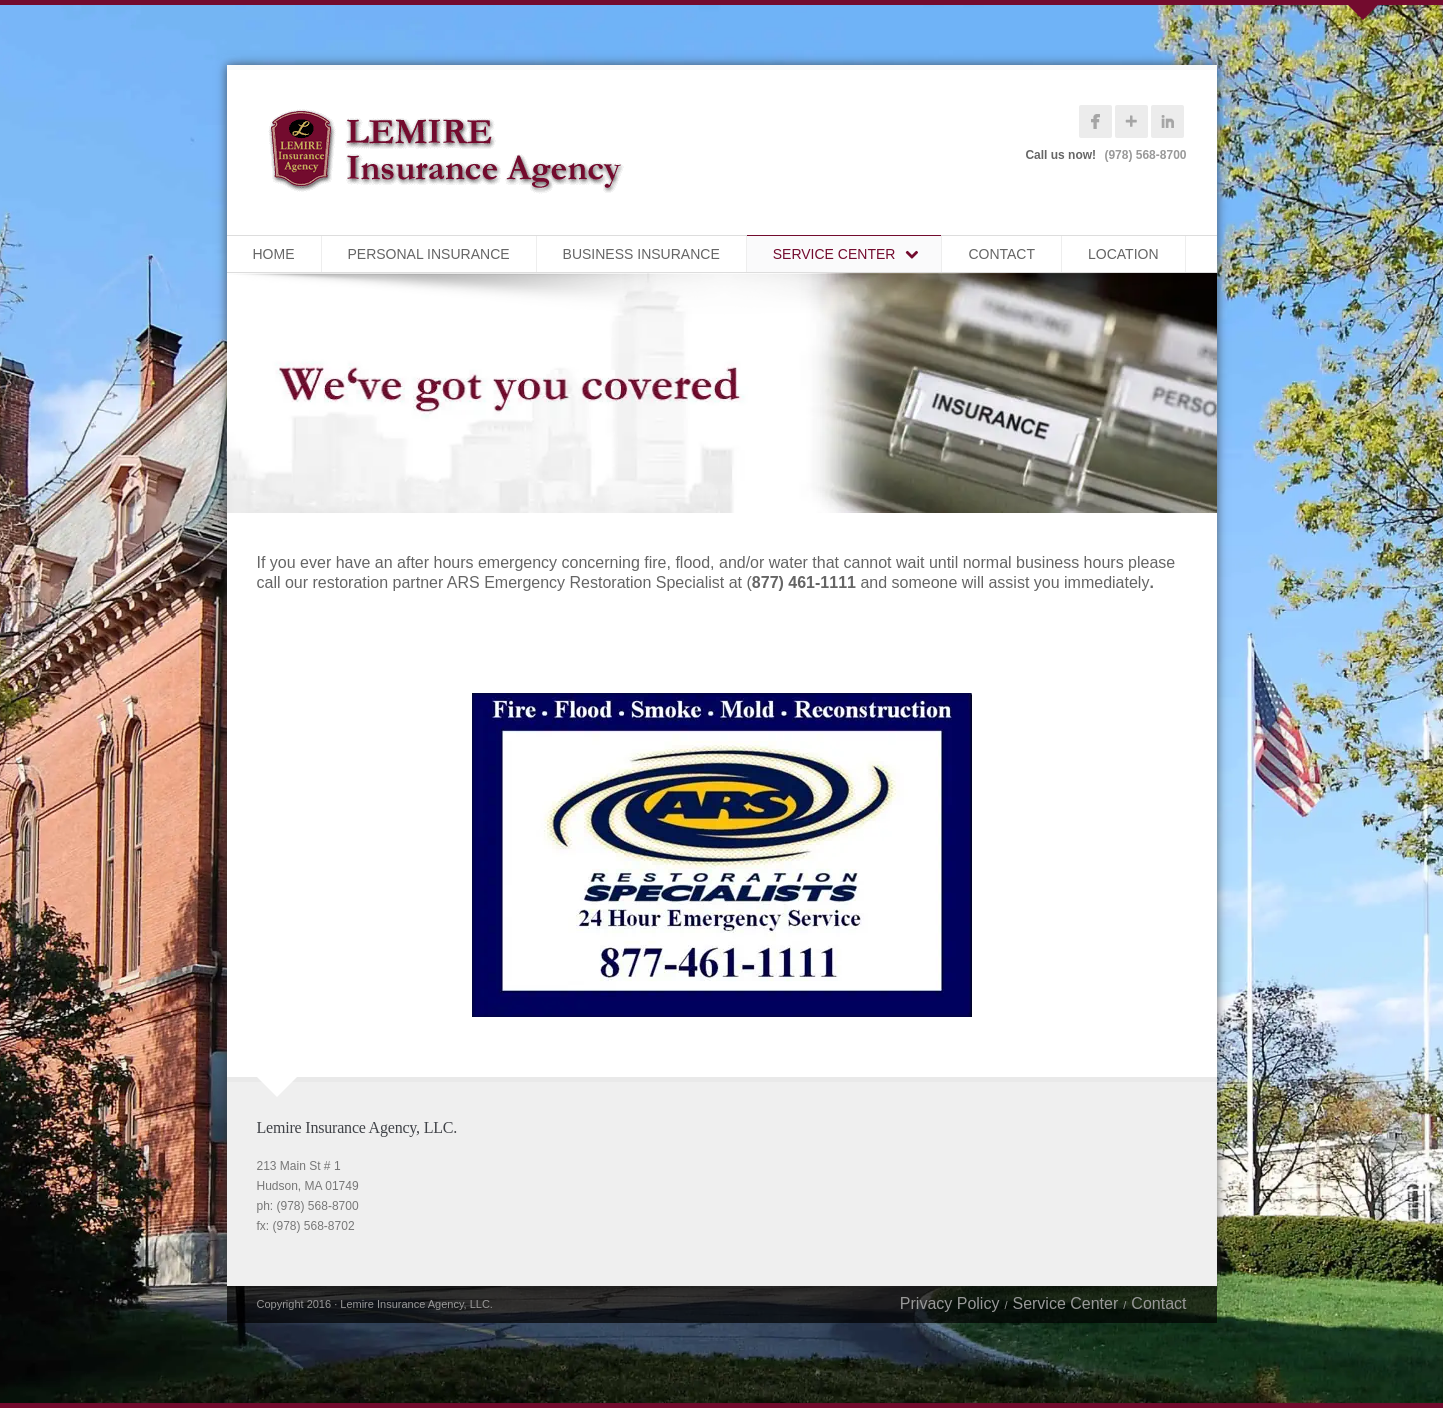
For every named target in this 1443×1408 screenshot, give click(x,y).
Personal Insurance (429, 254)
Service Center (834, 254)
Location (1123, 254)
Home (274, 254)
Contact (1001, 254)
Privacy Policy (950, 1303)
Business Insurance (641, 254)
